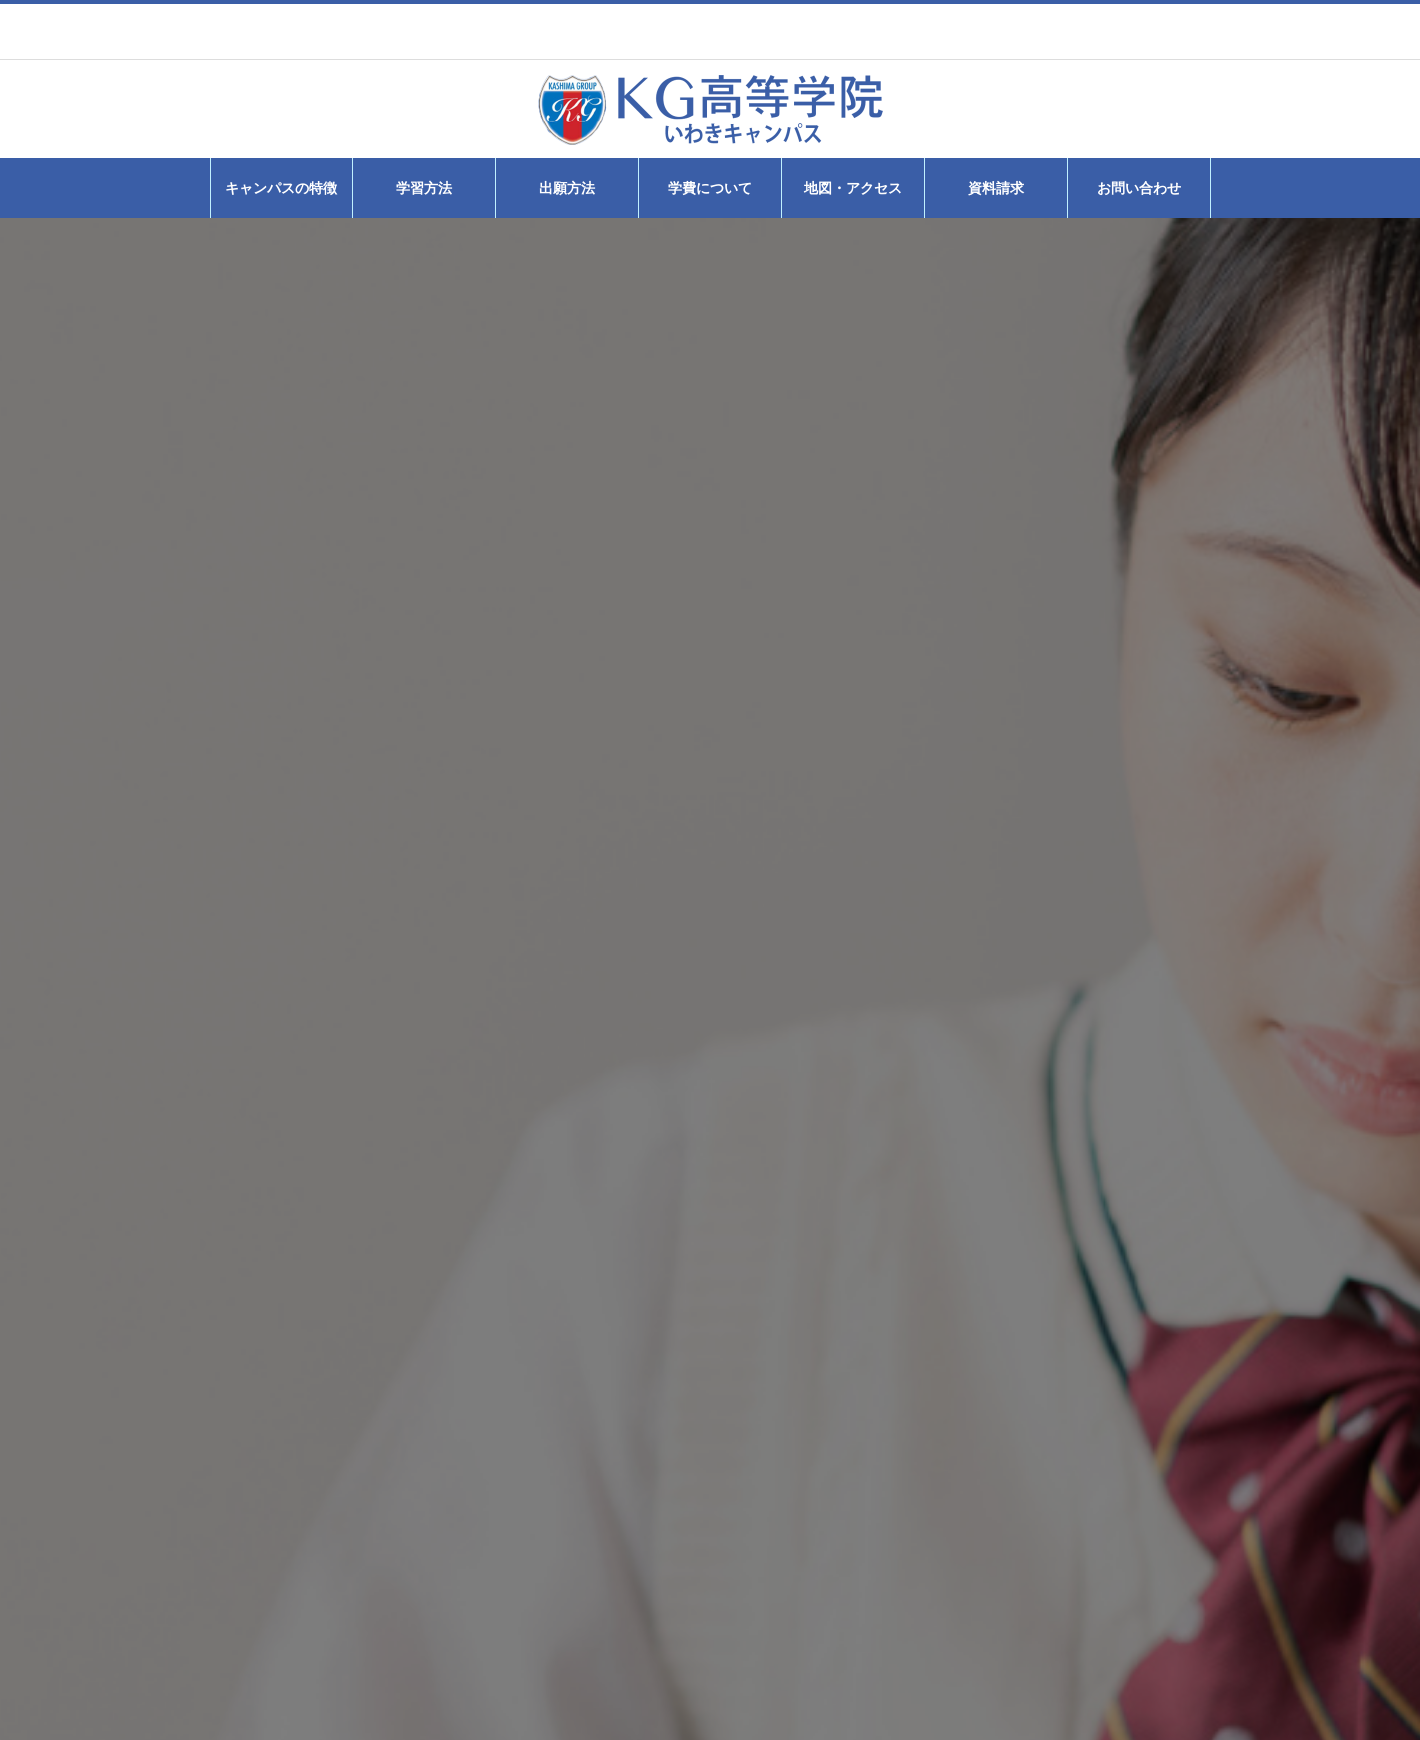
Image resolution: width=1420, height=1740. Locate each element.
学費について (710, 188)
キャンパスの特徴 (281, 188)
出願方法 (567, 188)
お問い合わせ (1139, 188)
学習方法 (424, 188)
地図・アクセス (853, 188)
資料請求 (996, 188)
